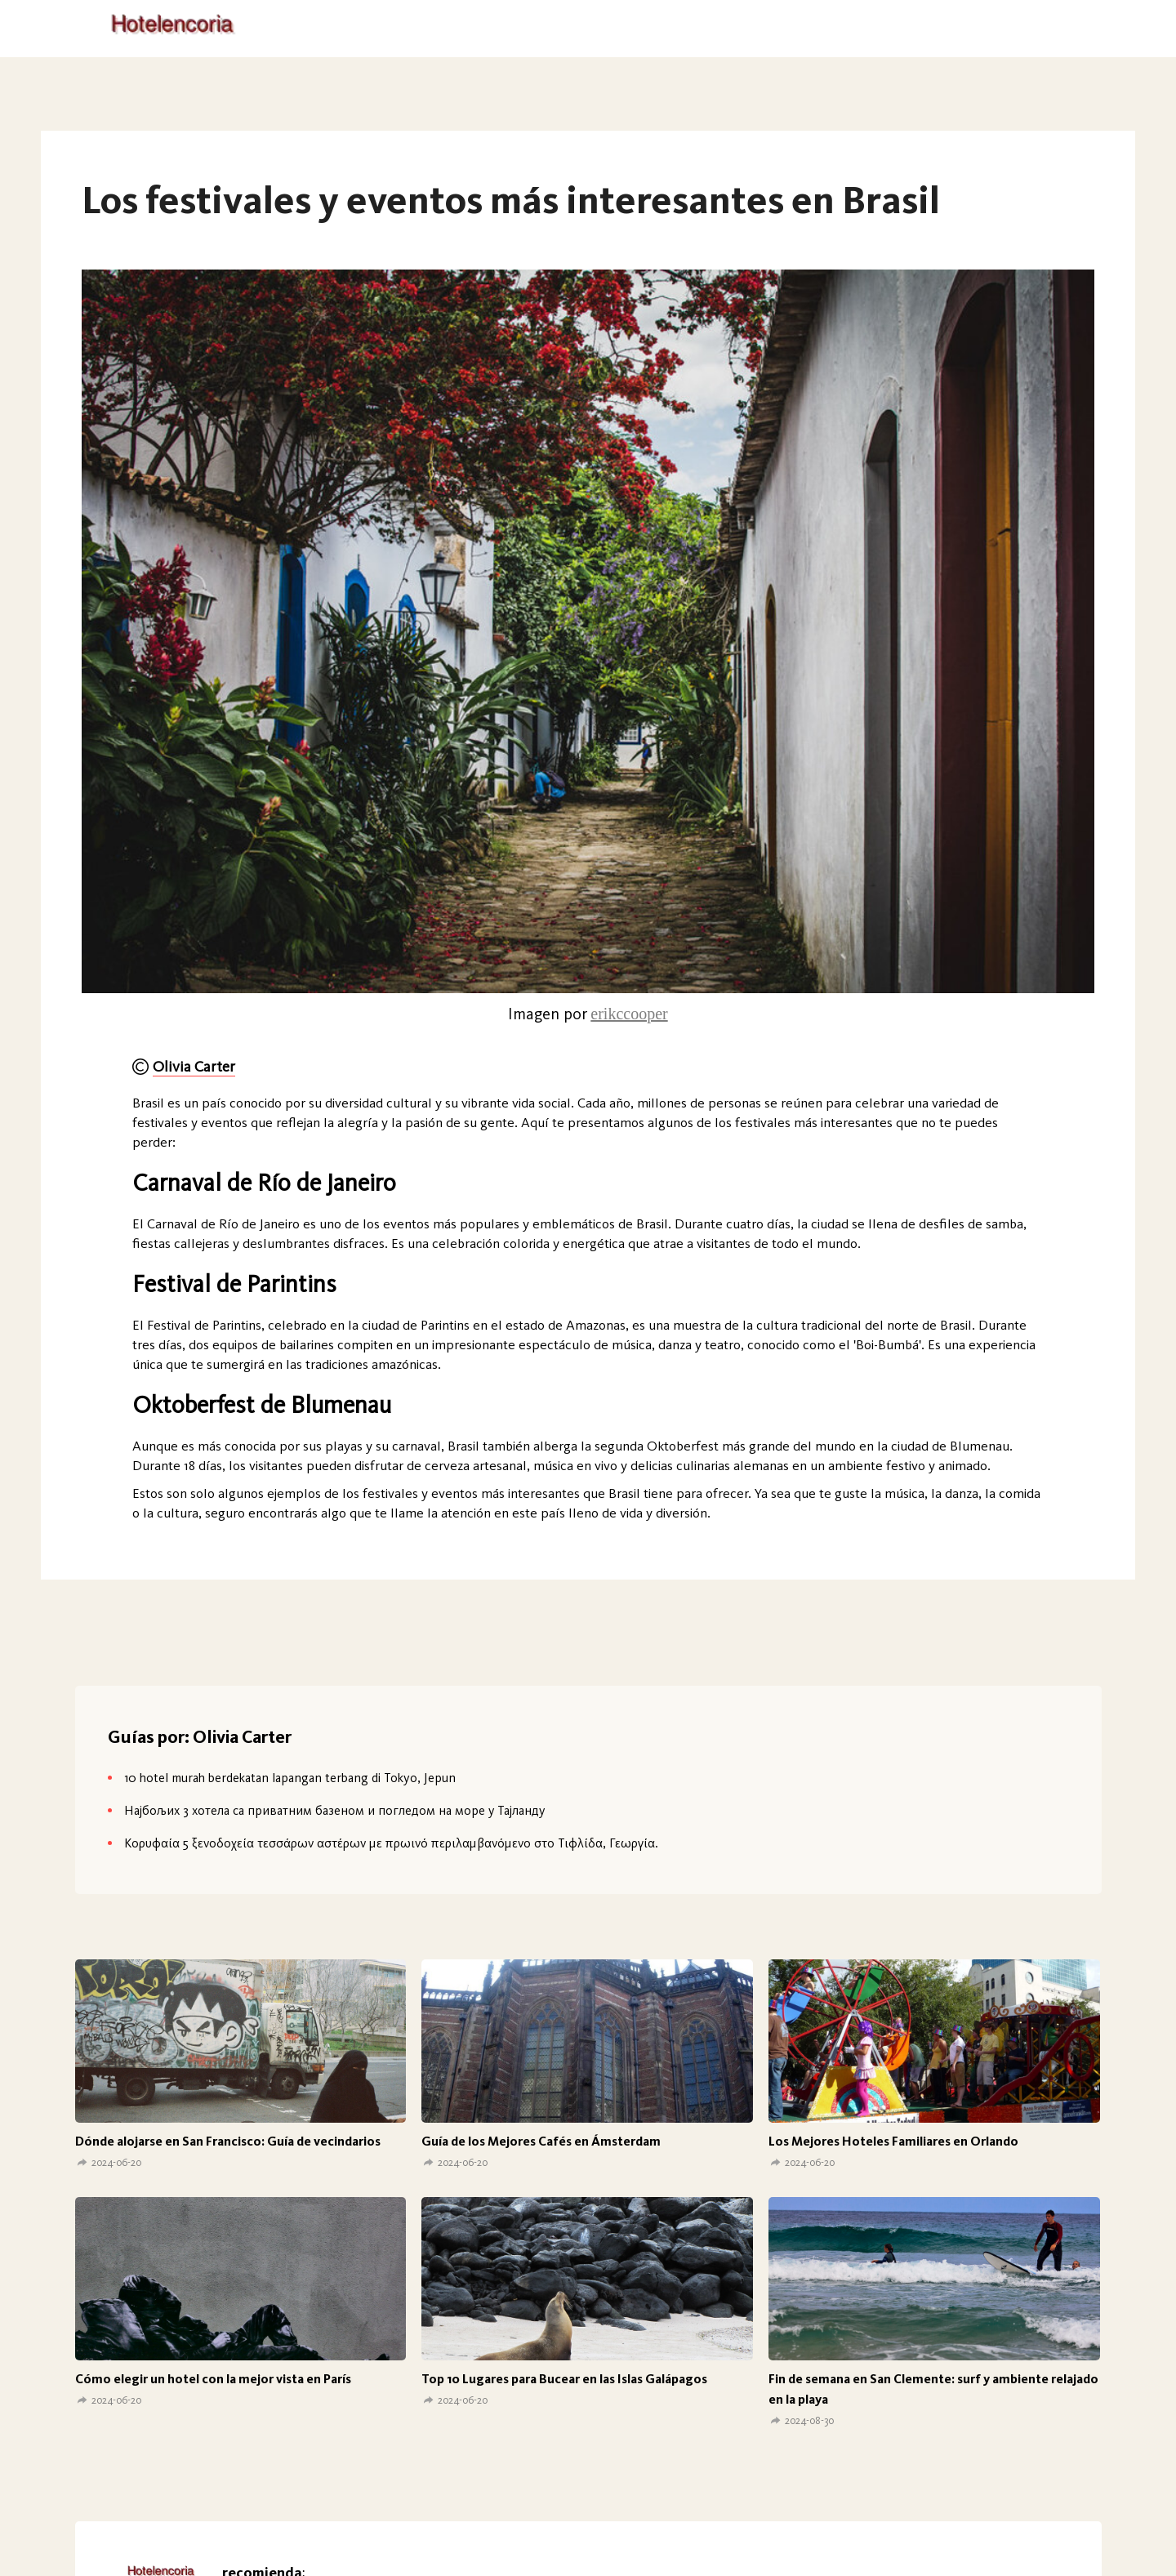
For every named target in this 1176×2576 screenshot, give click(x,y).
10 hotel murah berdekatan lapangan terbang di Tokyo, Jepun (290, 1777)
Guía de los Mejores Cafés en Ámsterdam (541, 2141)
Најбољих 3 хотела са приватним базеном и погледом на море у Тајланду (334, 1810)
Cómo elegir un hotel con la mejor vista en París (213, 2379)
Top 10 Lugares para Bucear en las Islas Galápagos (564, 2379)
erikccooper (628, 1014)
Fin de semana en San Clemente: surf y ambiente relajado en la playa (933, 2389)
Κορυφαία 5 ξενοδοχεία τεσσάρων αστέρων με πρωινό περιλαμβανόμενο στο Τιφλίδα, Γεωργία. (391, 1843)
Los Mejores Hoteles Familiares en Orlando (893, 2141)
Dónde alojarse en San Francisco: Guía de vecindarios (228, 2141)
